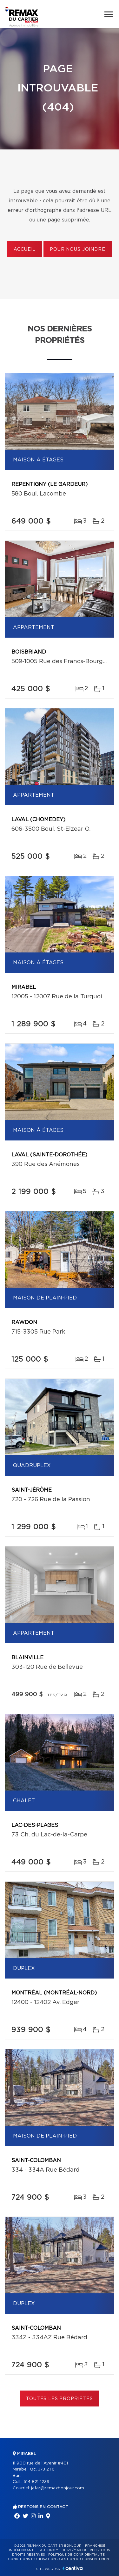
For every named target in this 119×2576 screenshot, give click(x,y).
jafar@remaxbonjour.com (57, 2488)
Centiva (73, 2568)
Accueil (25, 249)
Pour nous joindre (77, 249)
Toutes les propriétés (59, 2399)
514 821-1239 (36, 2482)
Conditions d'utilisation (32, 2559)
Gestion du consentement (85, 2559)
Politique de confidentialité (76, 2554)
